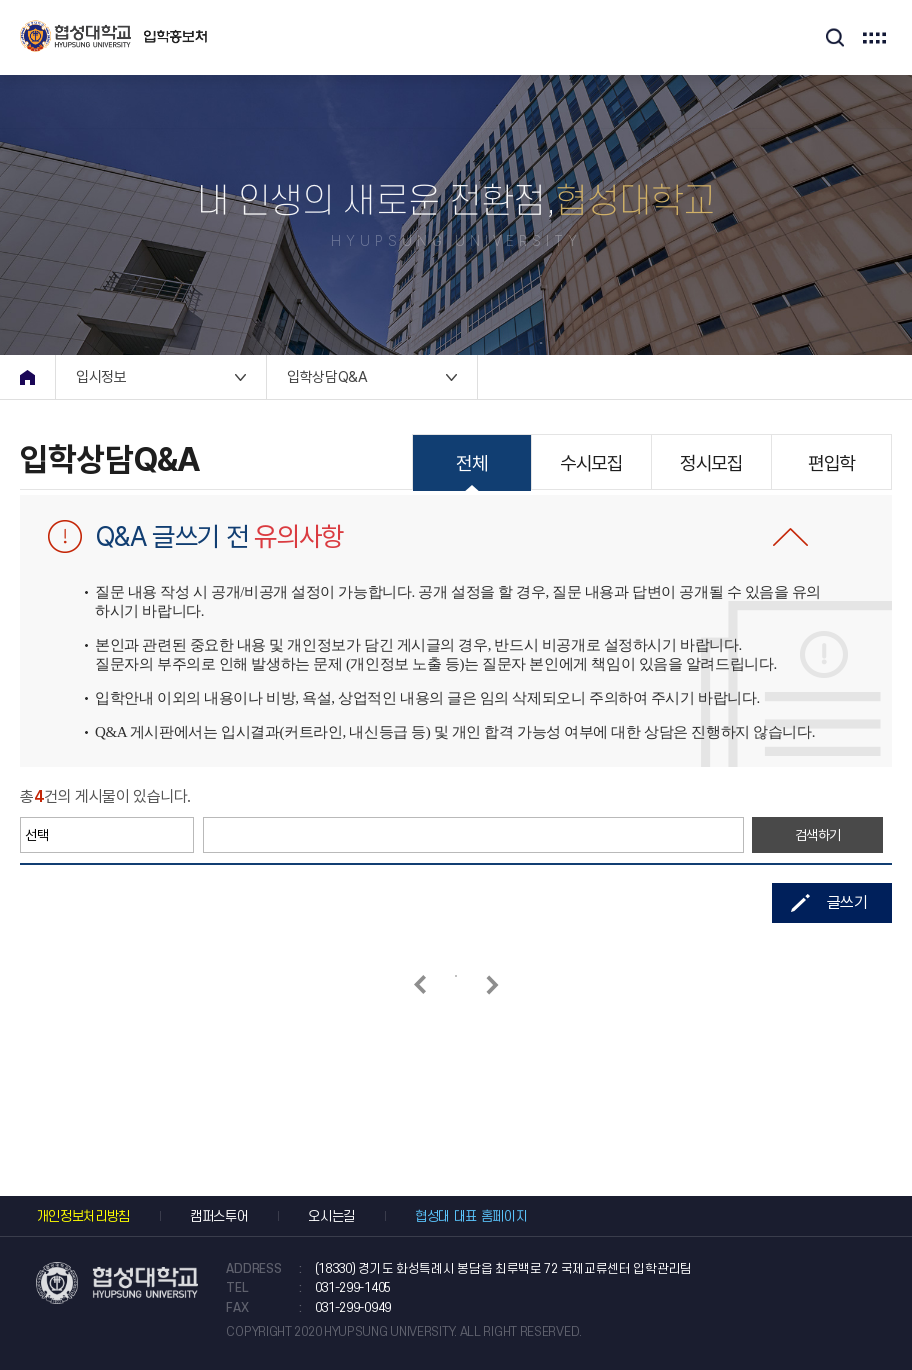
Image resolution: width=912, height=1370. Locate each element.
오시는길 (331, 1216)
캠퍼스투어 (219, 1216)
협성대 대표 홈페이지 (471, 1216)
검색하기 (818, 835)
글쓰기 (847, 902)
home (27, 377)
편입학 (831, 463)
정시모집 (711, 463)
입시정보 (101, 377)
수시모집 (591, 463)
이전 (419, 984)
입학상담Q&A (327, 377)
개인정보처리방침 (82, 1216)
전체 (471, 463)
